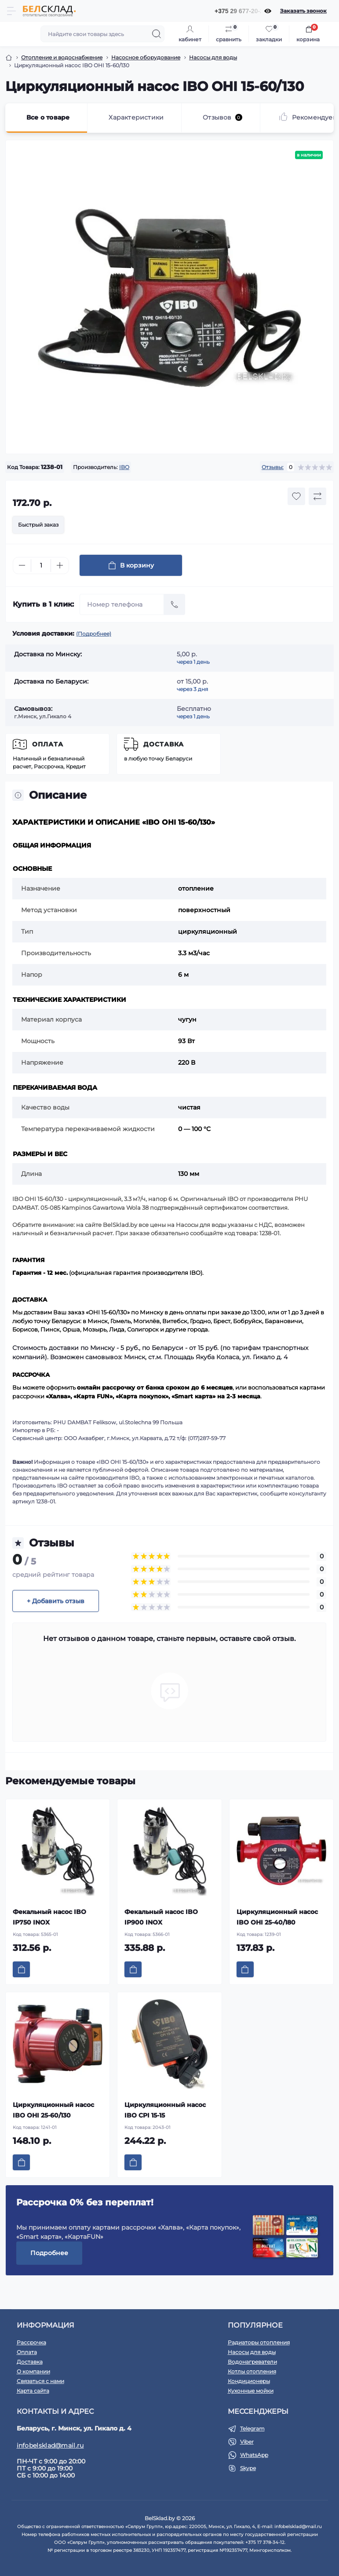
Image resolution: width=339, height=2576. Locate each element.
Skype (248, 2468)
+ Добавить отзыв (55, 1601)
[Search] (156, 33)
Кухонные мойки (250, 2390)
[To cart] (21, 1969)
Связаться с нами (40, 2381)
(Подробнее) (93, 633)
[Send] (174, 604)
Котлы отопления (252, 2371)
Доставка (163, 744)
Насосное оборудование (145, 57)
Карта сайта (33, 2390)
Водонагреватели (252, 2361)
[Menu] (11, 11)
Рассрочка (31, 2342)
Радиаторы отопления (259, 2342)
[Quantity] (41, 565)
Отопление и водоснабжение (61, 57)
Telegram (252, 2428)
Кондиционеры (249, 2381)
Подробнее (49, 2253)
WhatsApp (254, 2455)
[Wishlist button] (296, 496)
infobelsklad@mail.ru (50, 2445)
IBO (124, 467)
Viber (247, 2441)
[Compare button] (317, 496)
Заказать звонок (303, 10)
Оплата (47, 744)
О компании (33, 2371)
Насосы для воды (213, 57)
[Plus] (60, 565)
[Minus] (22, 565)
